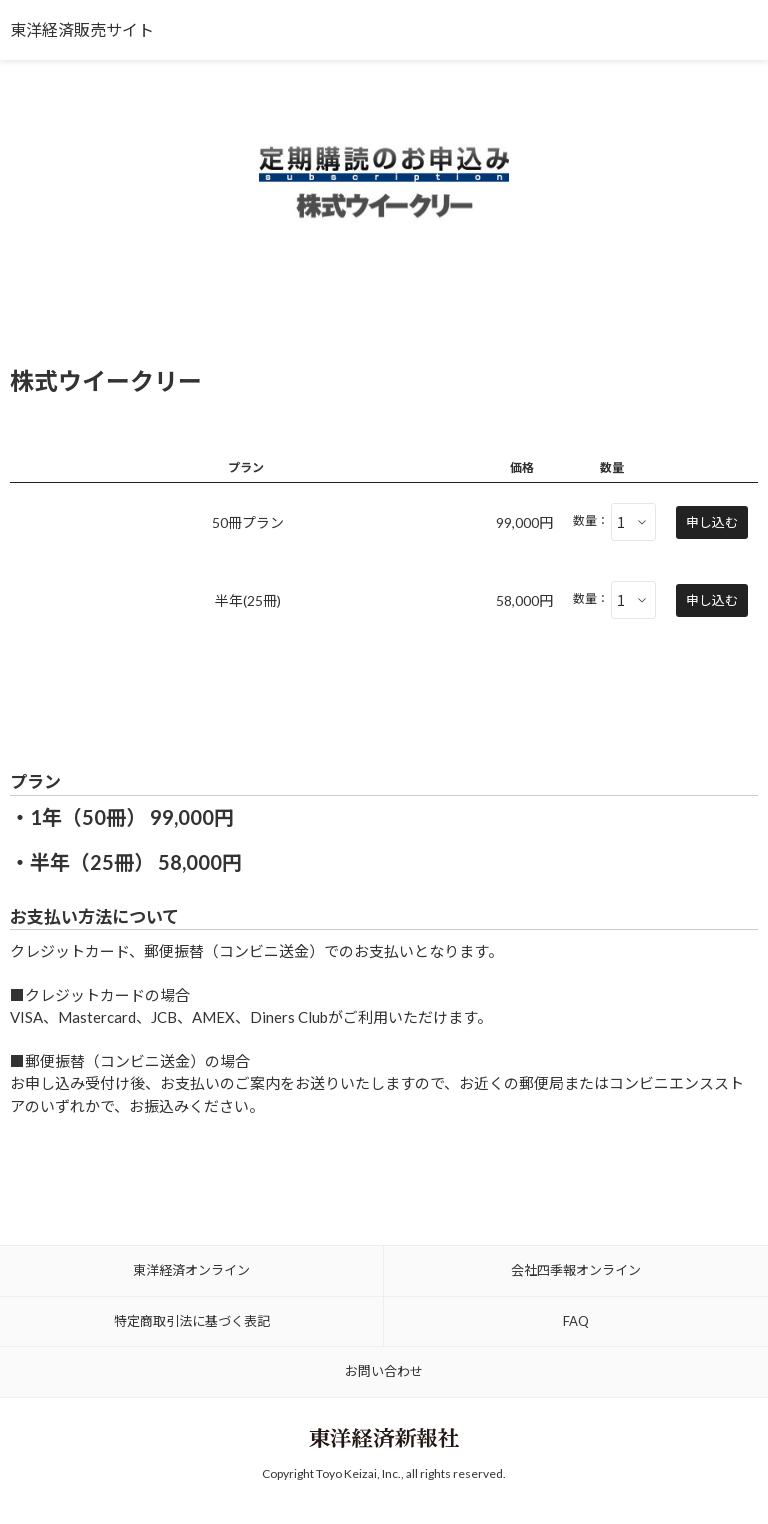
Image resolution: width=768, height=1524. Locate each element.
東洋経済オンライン (191, 1270)
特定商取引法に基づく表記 (192, 1321)
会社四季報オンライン (576, 1270)
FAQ (576, 1321)
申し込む (712, 522)
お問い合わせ (384, 1371)
